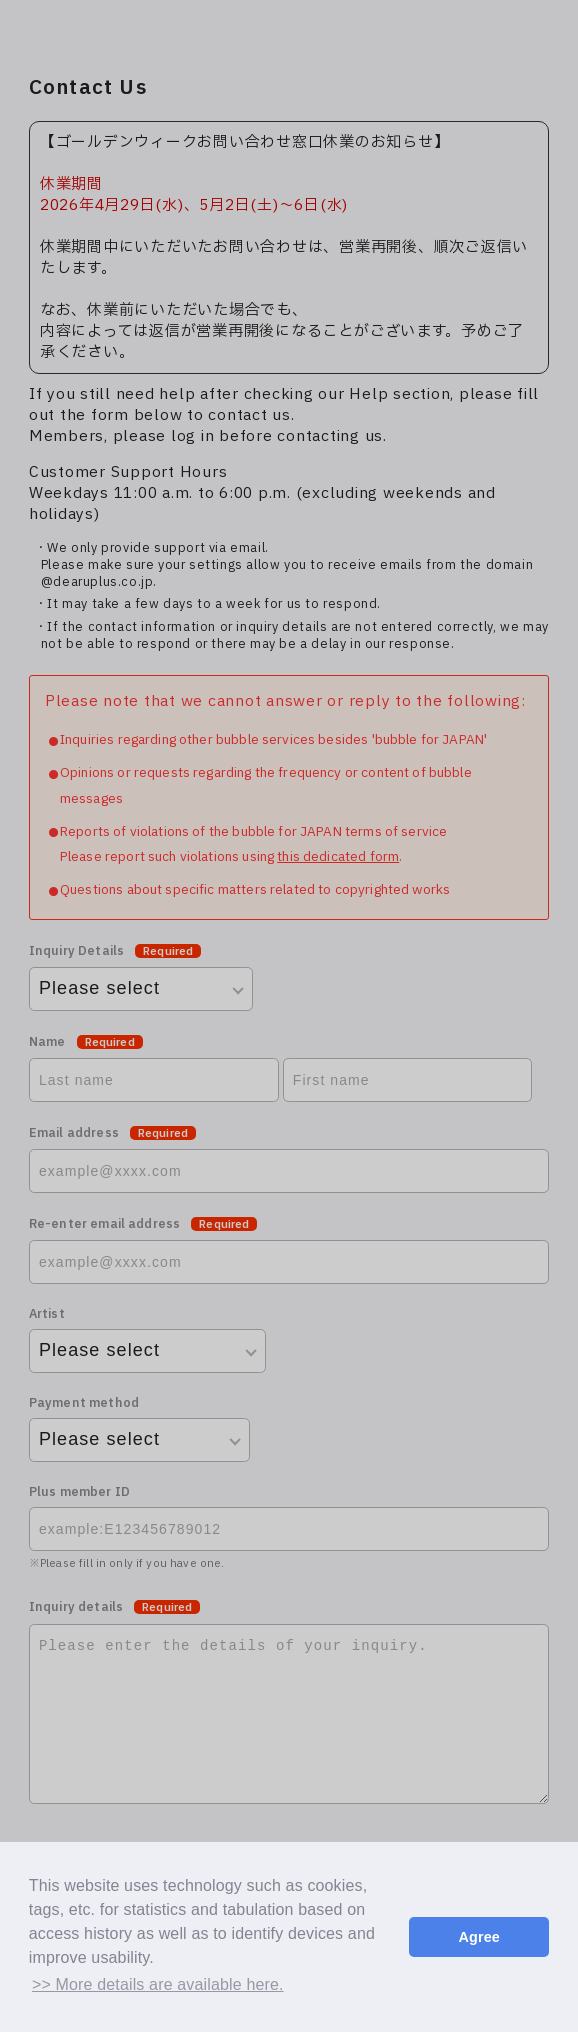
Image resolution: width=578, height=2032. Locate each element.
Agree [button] (479, 1937)
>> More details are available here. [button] (158, 1984)
